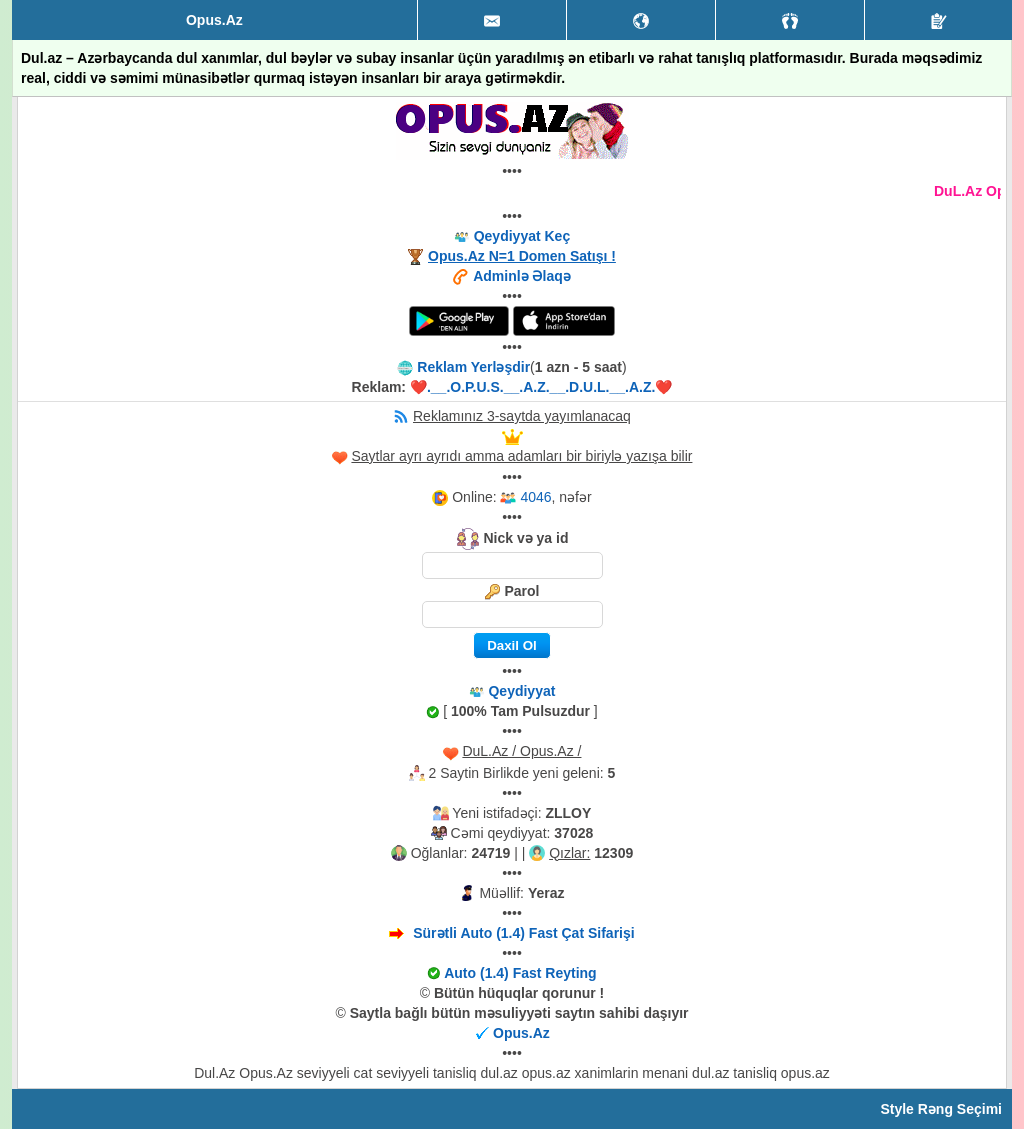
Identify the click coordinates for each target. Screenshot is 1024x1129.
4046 (535, 497)
